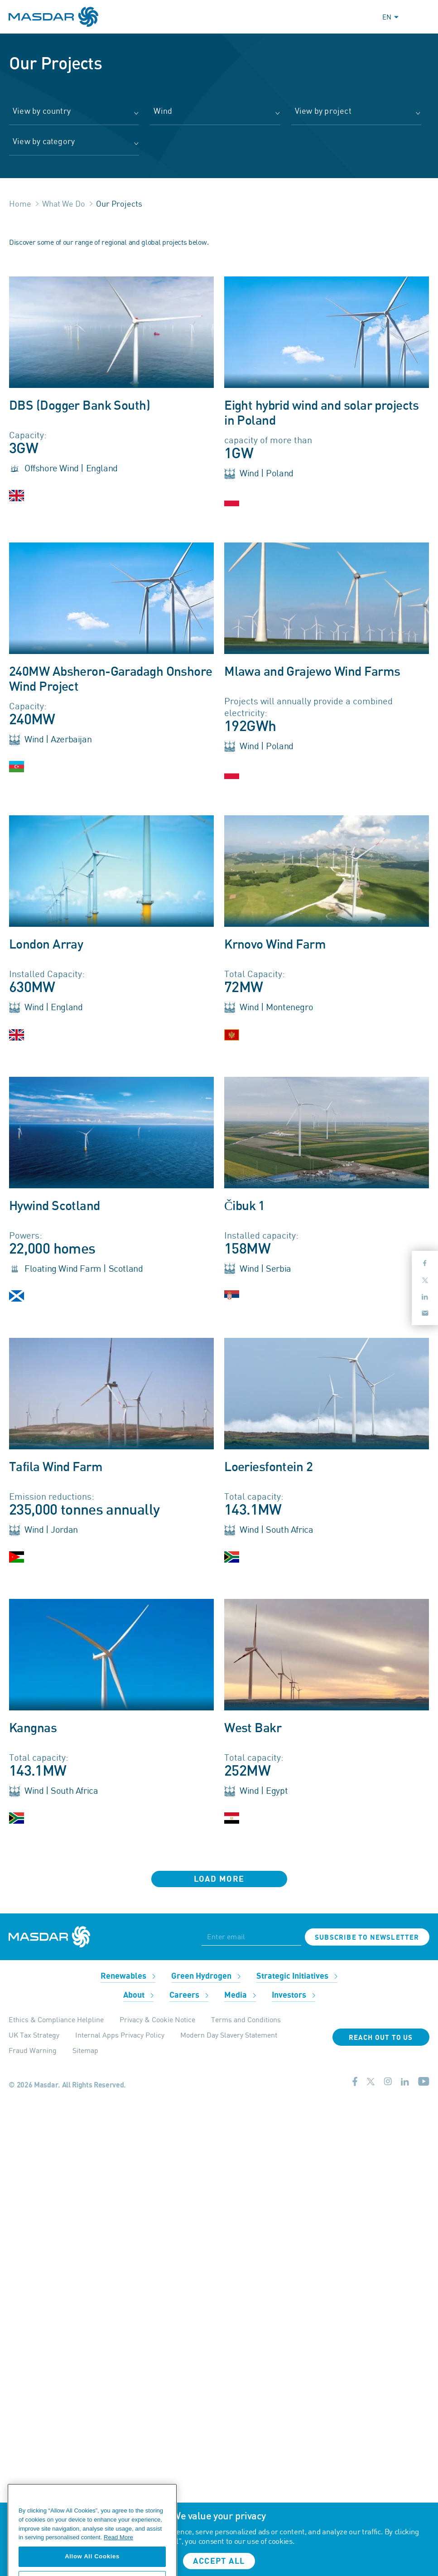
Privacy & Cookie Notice (157, 2019)
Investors (293, 1995)
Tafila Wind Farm (55, 1467)
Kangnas (33, 1728)
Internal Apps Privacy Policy (119, 2034)
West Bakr (252, 1728)
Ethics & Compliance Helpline (56, 2019)
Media (240, 1995)
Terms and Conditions (246, 2019)
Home (20, 203)
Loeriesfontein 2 (268, 1467)
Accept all (219, 2561)
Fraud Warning (33, 2050)
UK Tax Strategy (34, 2034)
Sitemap (85, 2050)
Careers (188, 1995)
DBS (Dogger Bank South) (79, 406)
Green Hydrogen (206, 1976)
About (138, 1995)
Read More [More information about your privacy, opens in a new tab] (118, 2564)
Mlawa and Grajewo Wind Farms (312, 672)
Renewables (128, 1976)
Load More (219, 1879)
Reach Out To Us (381, 2037)
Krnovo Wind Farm (275, 945)
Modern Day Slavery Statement (228, 2034)
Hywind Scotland (54, 1206)
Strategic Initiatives (296, 1976)
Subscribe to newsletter (367, 1937)
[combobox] (74, 115)
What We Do (63, 203)
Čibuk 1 (244, 1206)
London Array (46, 945)
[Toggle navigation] (421, 17)
